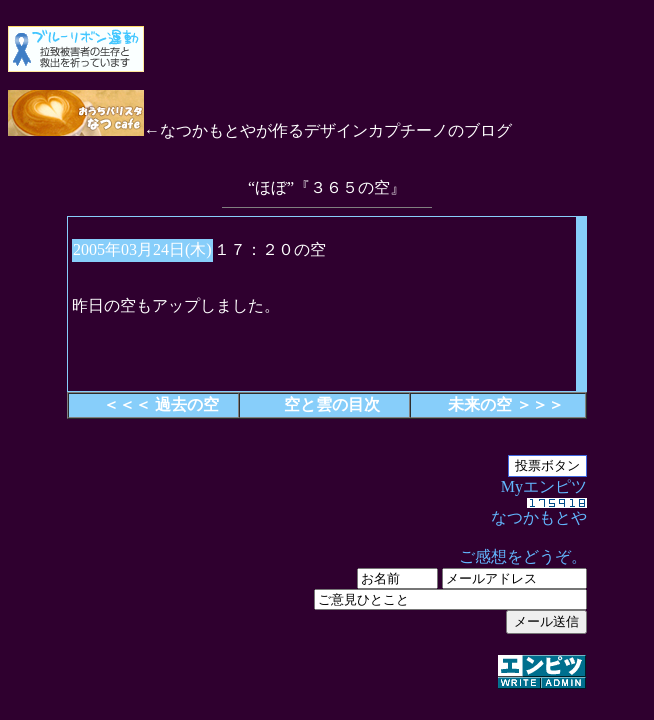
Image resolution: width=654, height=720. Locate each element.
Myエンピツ (327, 585)
